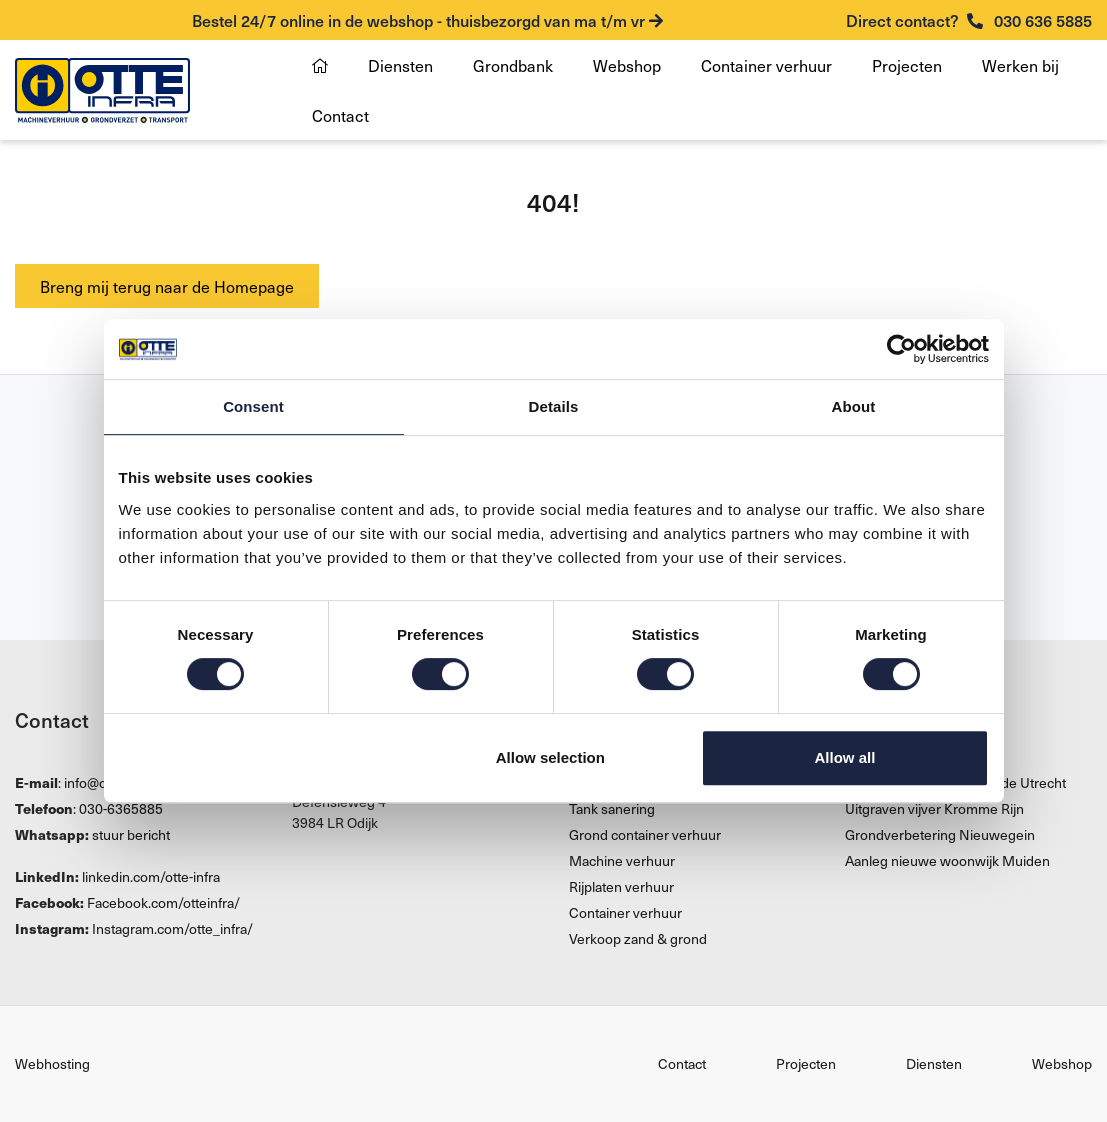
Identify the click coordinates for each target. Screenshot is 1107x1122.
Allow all (845, 757)
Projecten (907, 65)
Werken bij (1020, 65)
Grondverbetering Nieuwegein (940, 834)
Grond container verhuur (645, 834)
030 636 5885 (969, 20)
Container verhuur (766, 65)
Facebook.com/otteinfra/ (163, 902)
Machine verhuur (622, 860)
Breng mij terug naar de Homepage (167, 286)
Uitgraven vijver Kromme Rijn (934, 808)
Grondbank (513, 65)
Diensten (400, 65)
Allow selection (550, 757)
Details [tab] (554, 406)
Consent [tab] (253, 406)
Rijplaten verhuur (621, 886)
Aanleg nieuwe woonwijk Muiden (947, 860)
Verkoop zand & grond (638, 938)
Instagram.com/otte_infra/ (172, 928)
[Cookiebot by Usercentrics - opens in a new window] (901, 349)
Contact (340, 115)
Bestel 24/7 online (427, 20)
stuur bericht (131, 834)
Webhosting (52, 1063)
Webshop (627, 65)
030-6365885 (121, 808)
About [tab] (854, 406)
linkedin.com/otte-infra (151, 876)
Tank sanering (612, 808)
